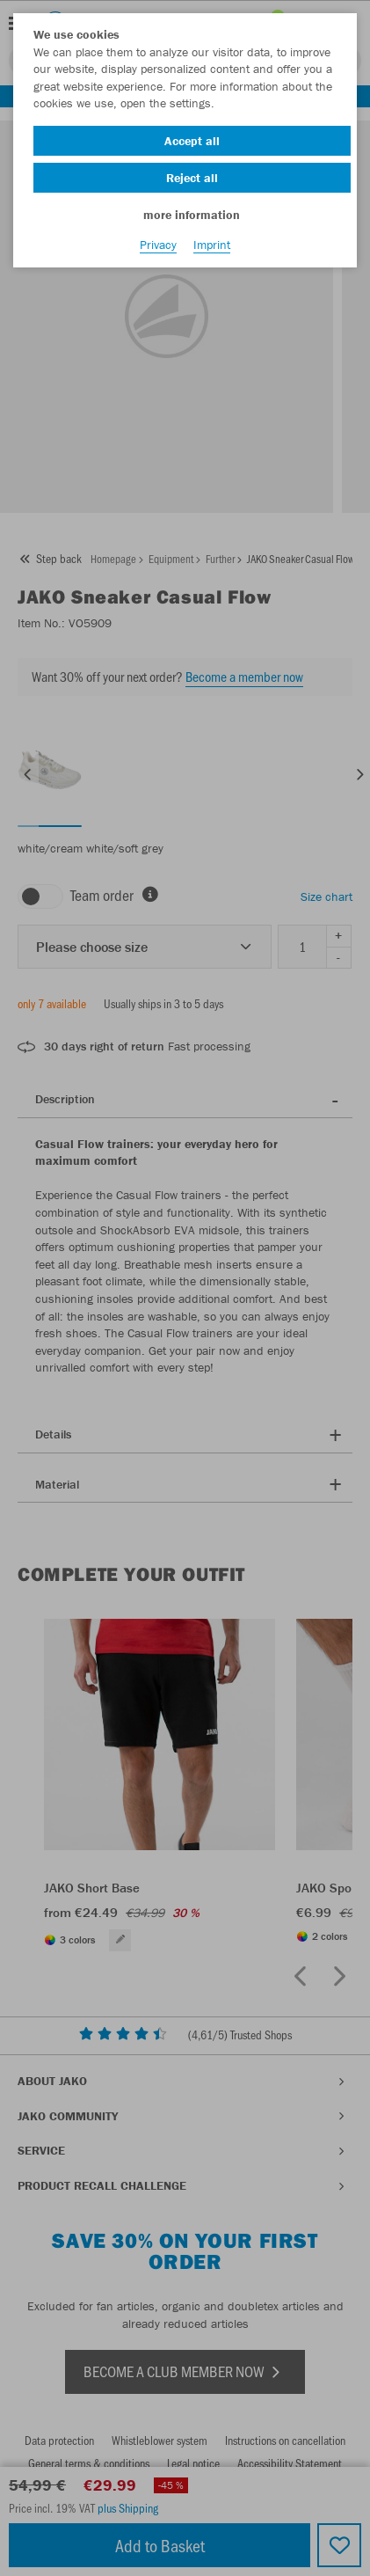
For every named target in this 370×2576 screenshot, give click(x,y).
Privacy (158, 244)
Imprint (211, 244)
